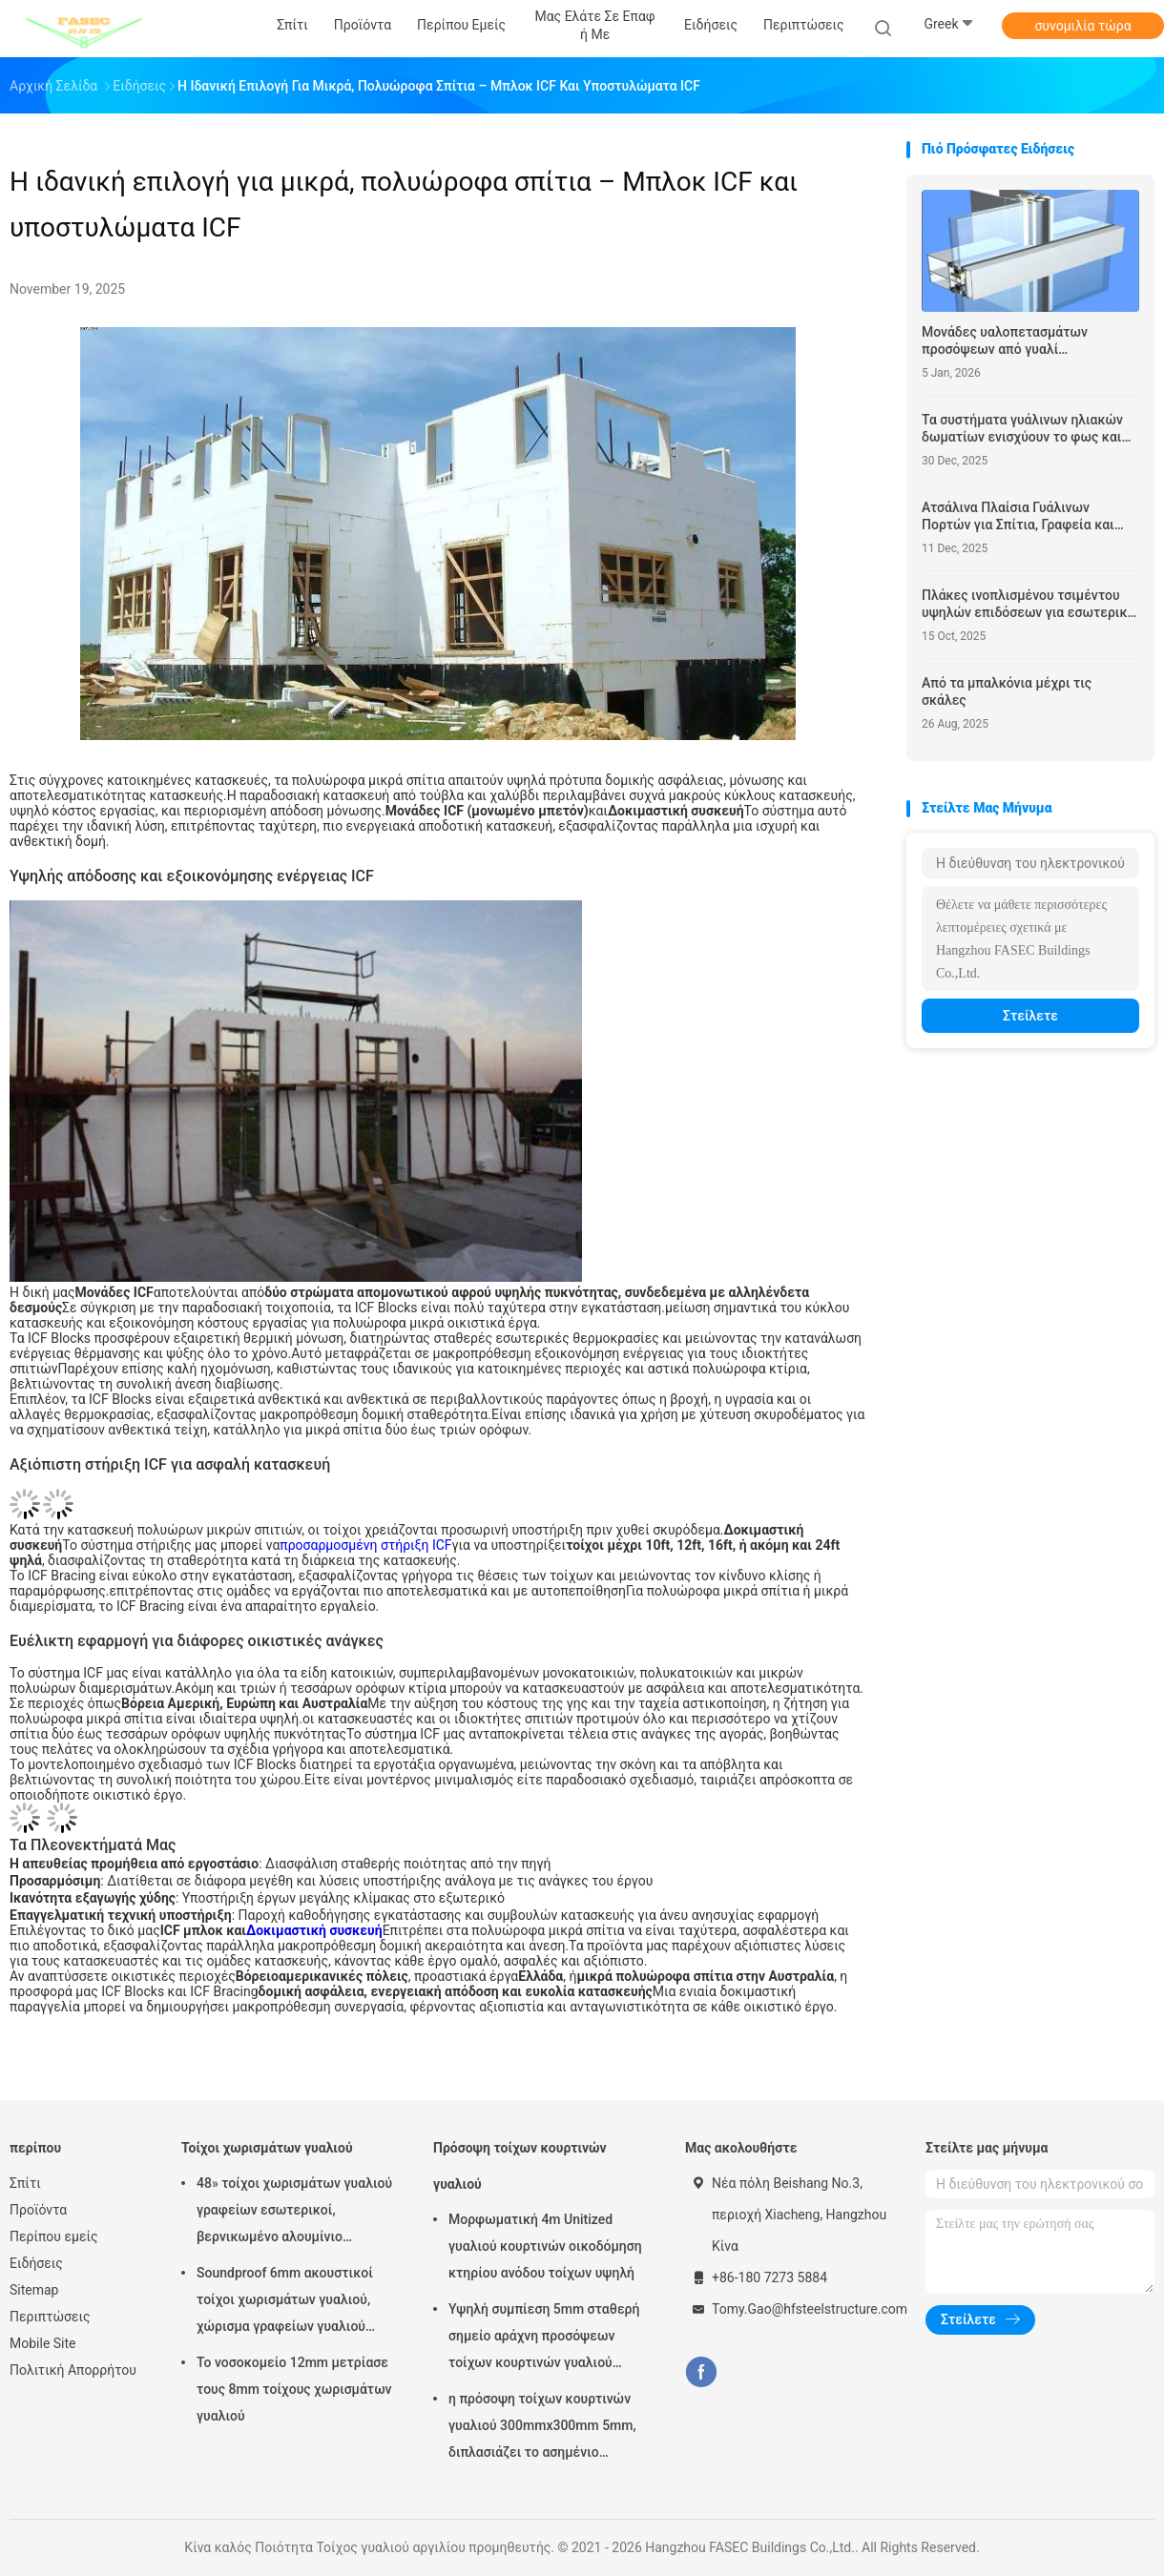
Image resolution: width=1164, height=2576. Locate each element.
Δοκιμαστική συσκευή (314, 1930)
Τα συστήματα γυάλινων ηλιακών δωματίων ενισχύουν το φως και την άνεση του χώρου (1022, 428)
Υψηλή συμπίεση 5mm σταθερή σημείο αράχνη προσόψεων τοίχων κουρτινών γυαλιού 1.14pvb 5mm (543, 2338)
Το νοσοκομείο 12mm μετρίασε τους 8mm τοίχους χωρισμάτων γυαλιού (294, 2389)
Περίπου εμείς (54, 2236)
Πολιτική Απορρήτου (73, 2370)
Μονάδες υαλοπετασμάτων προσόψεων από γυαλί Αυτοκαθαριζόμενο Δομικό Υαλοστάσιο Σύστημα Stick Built (1017, 341)
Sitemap (34, 2290)
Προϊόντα (38, 2209)
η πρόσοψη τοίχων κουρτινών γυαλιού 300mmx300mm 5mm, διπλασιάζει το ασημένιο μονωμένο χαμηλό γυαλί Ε (542, 2428)
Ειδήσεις (36, 2263)
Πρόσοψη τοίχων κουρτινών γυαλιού (520, 2166)
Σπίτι (25, 2183)
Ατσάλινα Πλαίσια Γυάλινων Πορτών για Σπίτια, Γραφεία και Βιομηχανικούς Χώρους (1018, 516)
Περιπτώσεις (50, 2316)
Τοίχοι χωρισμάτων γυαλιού (267, 2147)
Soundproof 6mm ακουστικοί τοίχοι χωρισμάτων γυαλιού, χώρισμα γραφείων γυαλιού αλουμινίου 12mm (285, 2302)
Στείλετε (1030, 1015)
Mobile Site (43, 2343)
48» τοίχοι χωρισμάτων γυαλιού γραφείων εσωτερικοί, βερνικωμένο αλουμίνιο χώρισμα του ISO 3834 (294, 2212)
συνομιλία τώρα (1082, 25)
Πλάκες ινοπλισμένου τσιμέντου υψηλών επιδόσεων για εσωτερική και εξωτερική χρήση (1028, 604)
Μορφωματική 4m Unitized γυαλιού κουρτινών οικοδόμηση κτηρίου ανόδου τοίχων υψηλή (545, 2246)
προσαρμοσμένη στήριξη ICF (365, 1545)
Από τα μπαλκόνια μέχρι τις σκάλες (1006, 691)
